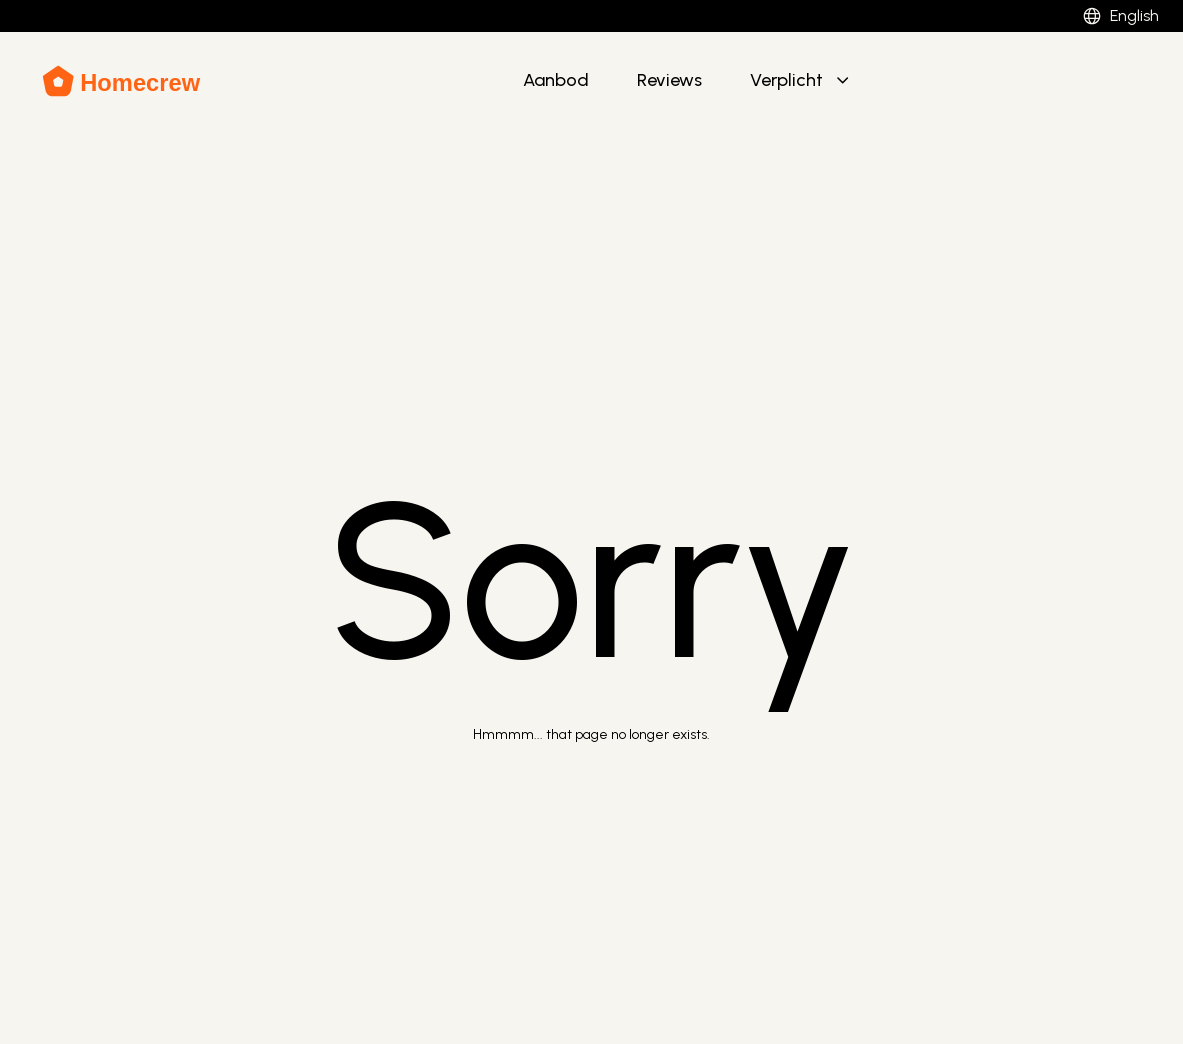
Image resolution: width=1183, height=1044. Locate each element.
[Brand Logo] (122, 81)
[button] (801, 81)
